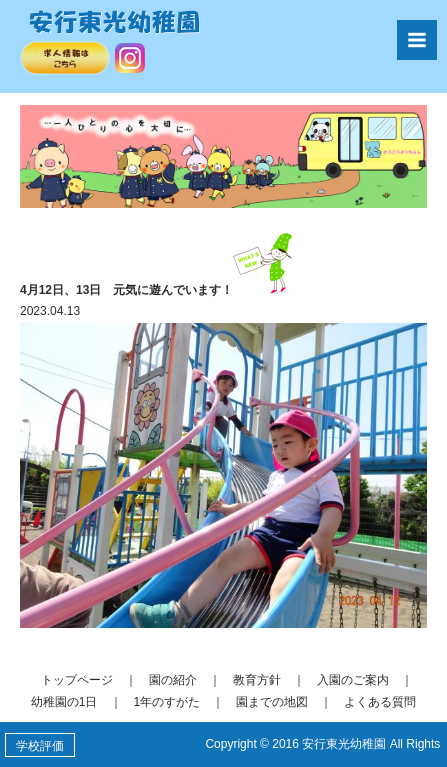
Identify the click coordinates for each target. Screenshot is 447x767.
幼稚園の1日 (64, 702)
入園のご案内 (353, 680)
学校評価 (40, 746)
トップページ (77, 680)
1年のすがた (167, 702)
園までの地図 (272, 702)
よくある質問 (380, 702)
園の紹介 (173, 680)
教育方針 (257, 680)
